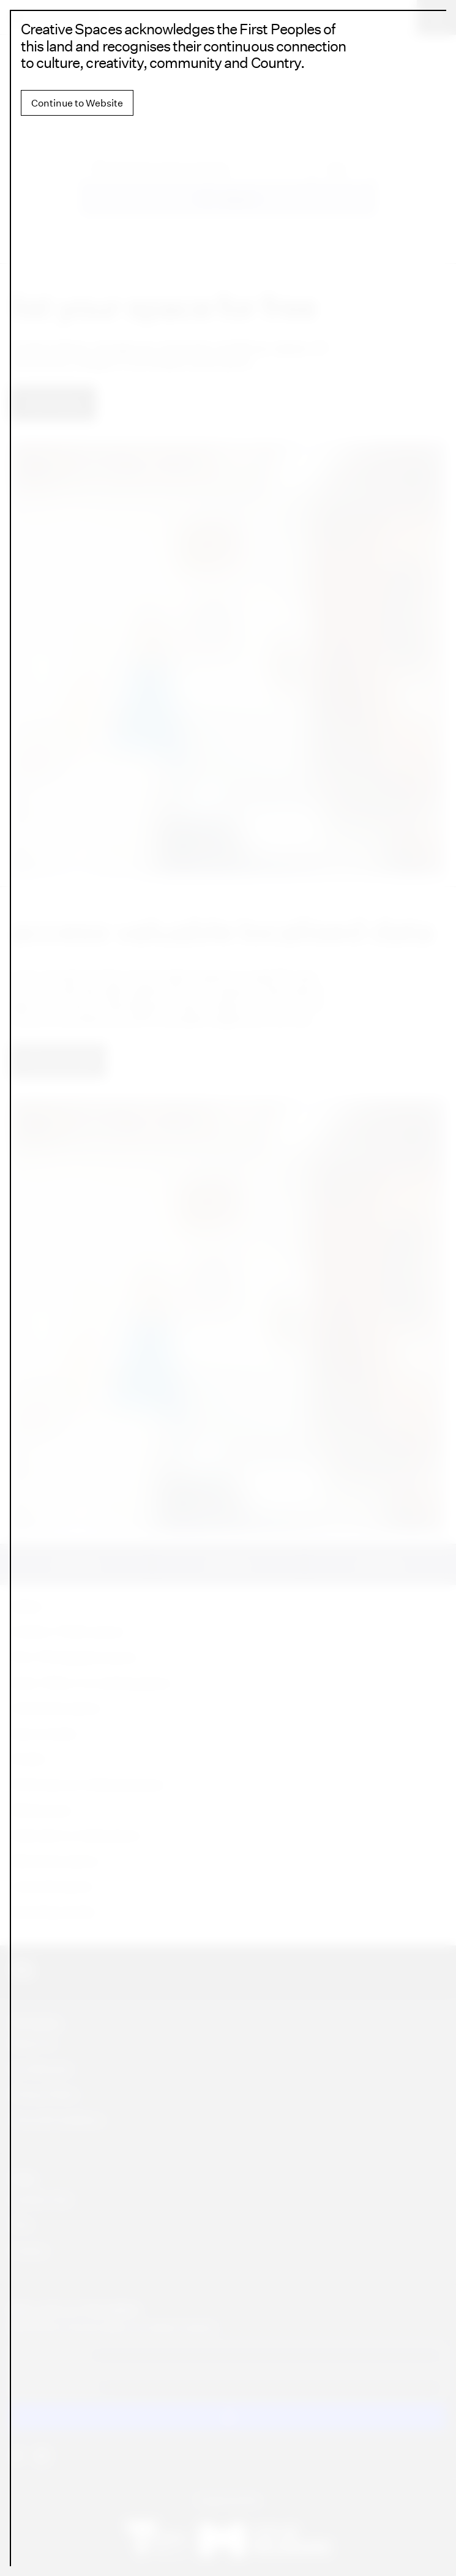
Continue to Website (77, 103)
